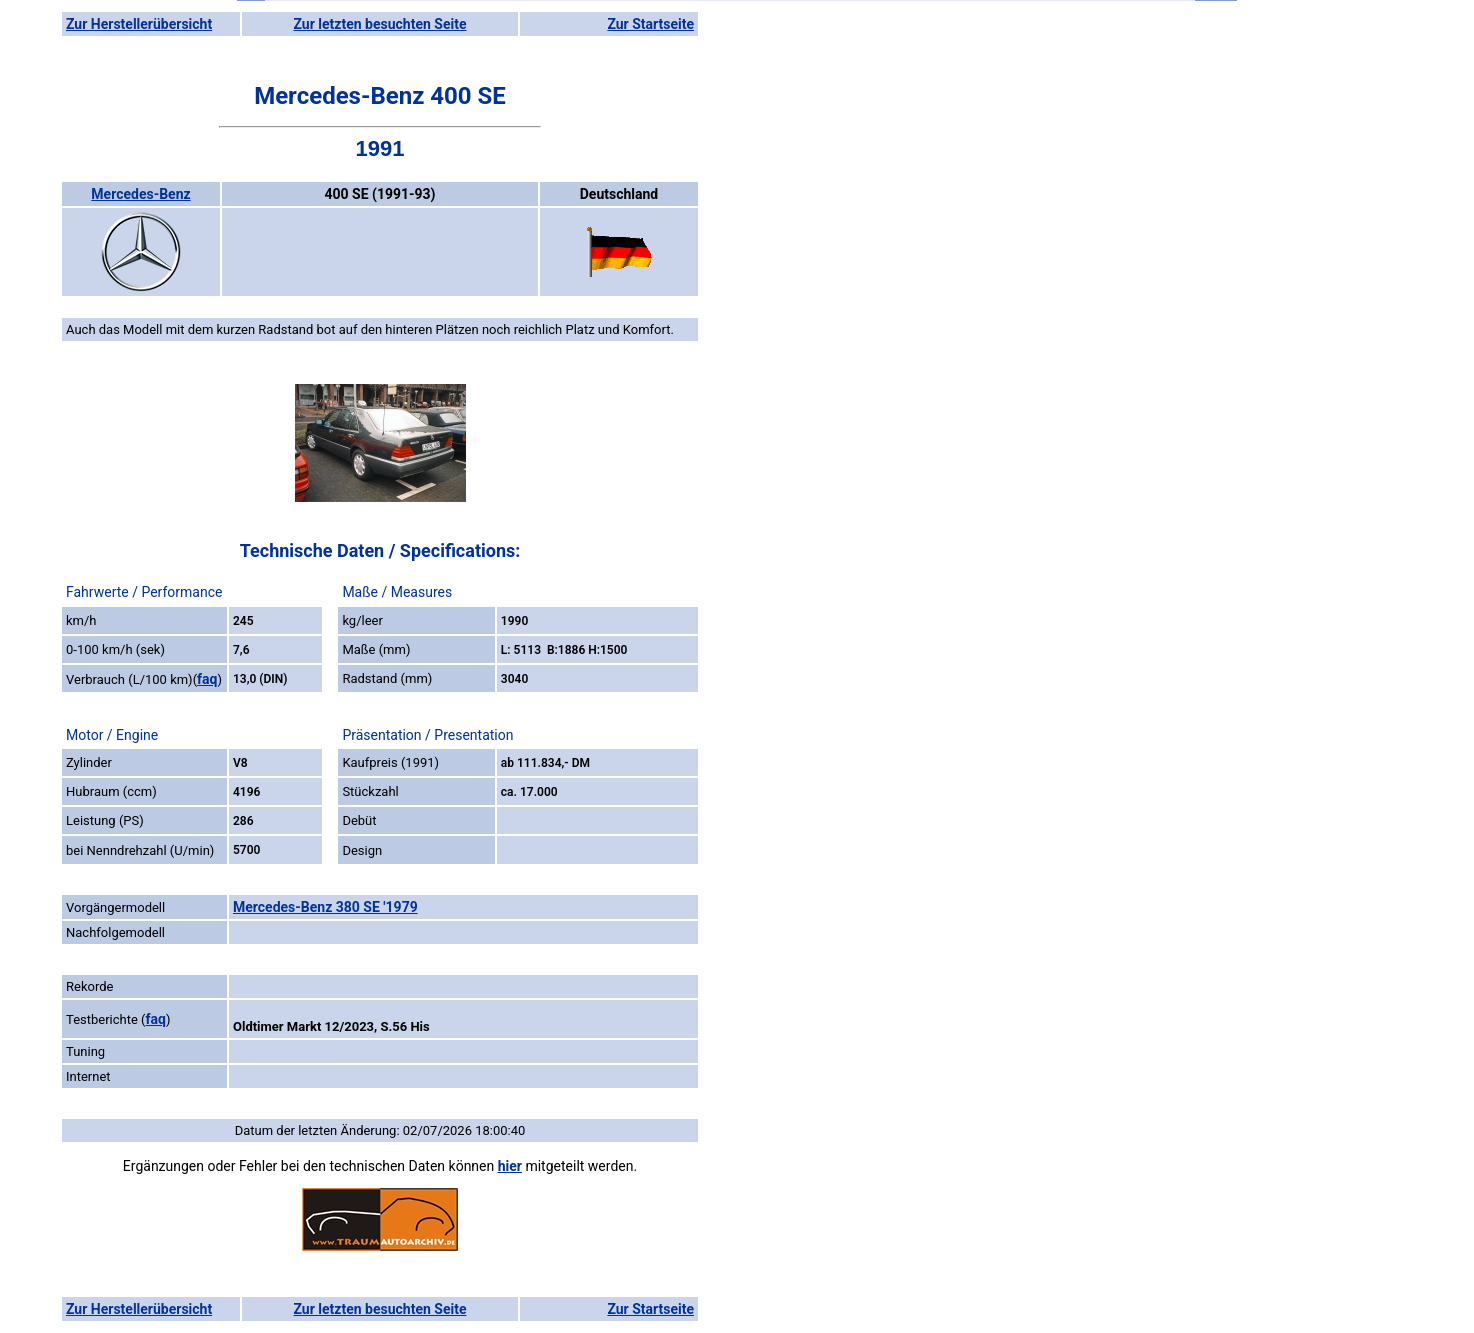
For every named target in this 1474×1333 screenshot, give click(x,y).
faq (207, 679)
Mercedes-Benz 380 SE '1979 (325, 907)
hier (510, 1166)
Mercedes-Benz (140, 194)
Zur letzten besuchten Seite (380, 24)
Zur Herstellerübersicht (139, 24)
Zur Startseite (650, 24)
